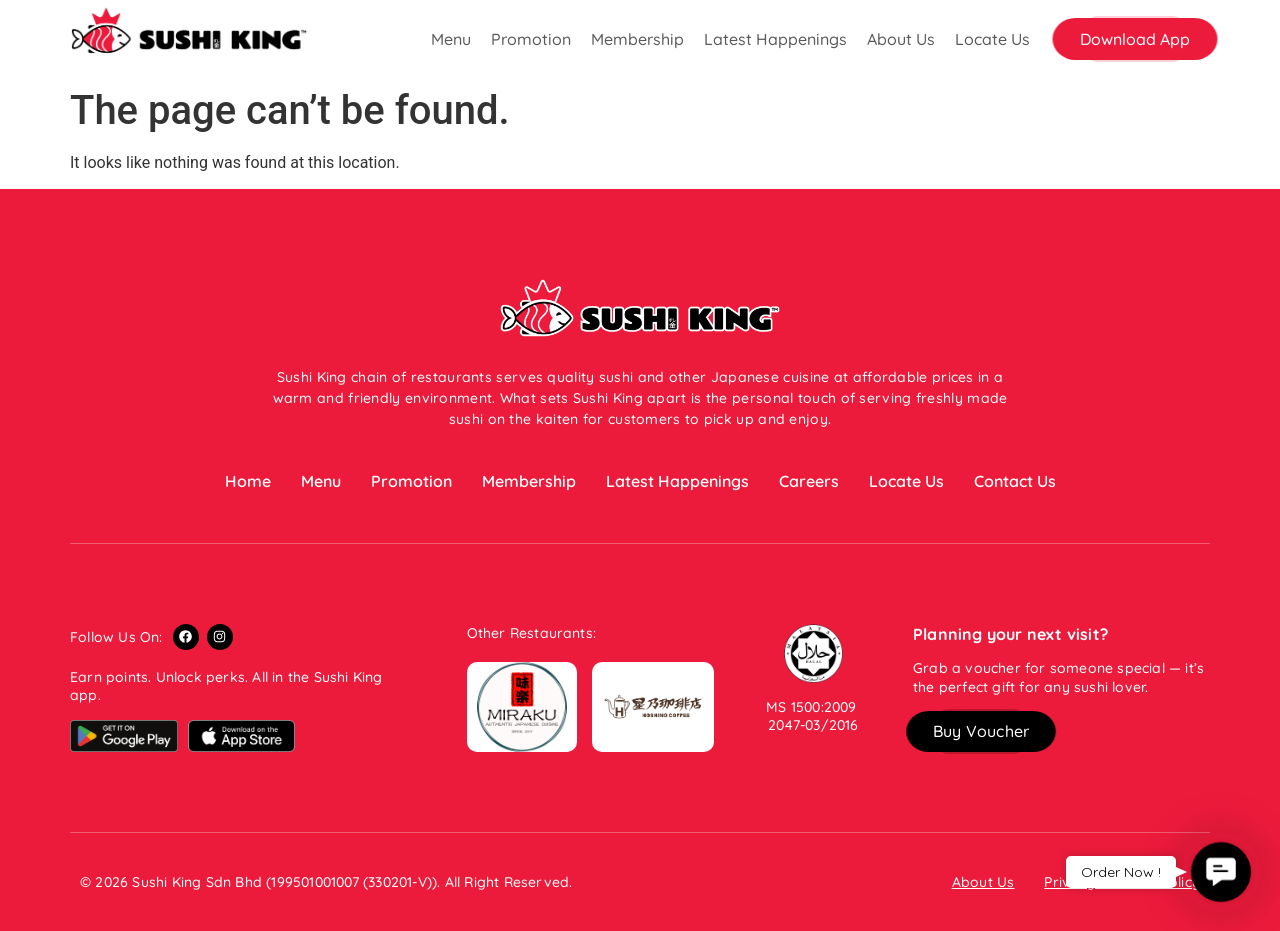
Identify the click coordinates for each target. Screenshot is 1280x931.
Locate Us (992, 39)
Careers (809, 481)
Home (248, 481)
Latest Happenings (775, 39)
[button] (1135, 39)
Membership (637, 39)
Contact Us (1015, 481)
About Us (901, 39)
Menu (451, 39)
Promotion (531, 39)
